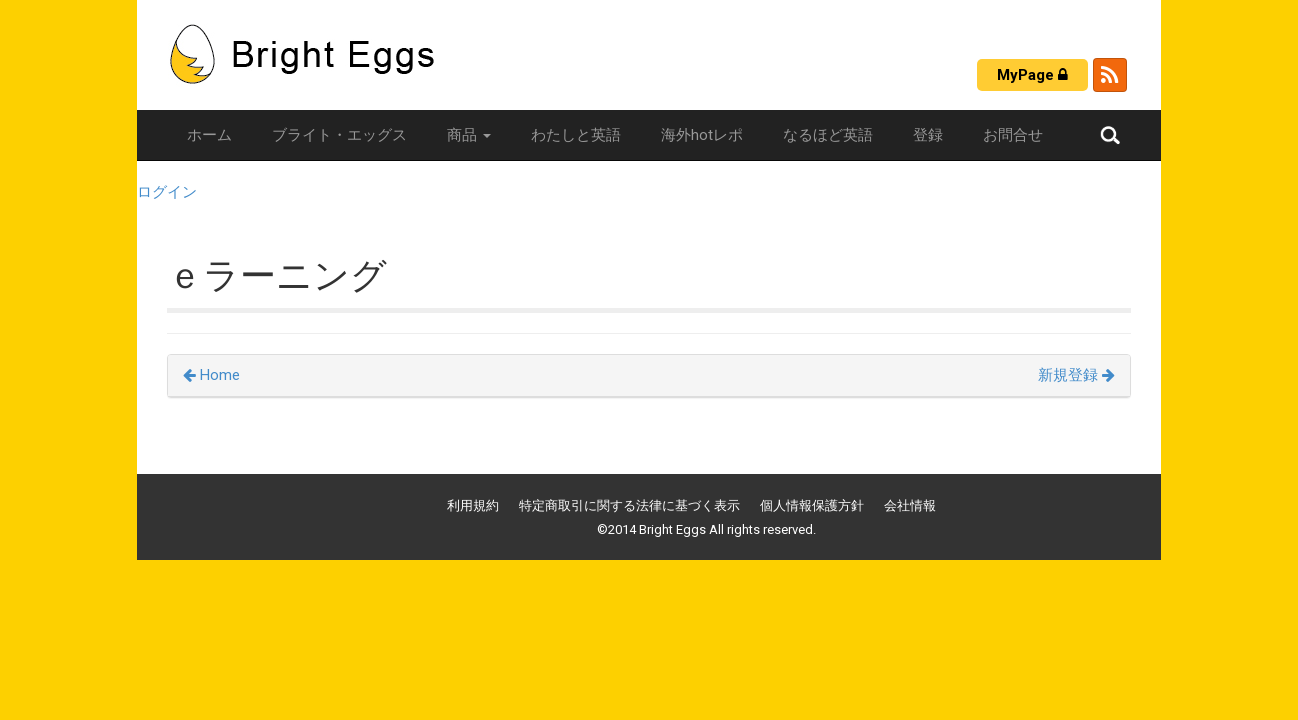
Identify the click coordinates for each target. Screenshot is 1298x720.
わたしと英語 (576, 135)
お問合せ (1013, 135)
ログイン (167, 192)
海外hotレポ (702, 135)
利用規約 (473, 505)
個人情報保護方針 (812, 505)
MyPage (1032, 75)
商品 (469, 135)
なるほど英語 (828, 135)
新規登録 (1076, 375)
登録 (928, 135)
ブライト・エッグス (339, 135)
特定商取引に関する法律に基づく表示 (629, 505)
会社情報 (910, 505)
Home (211, 375)
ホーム (209, 135)
